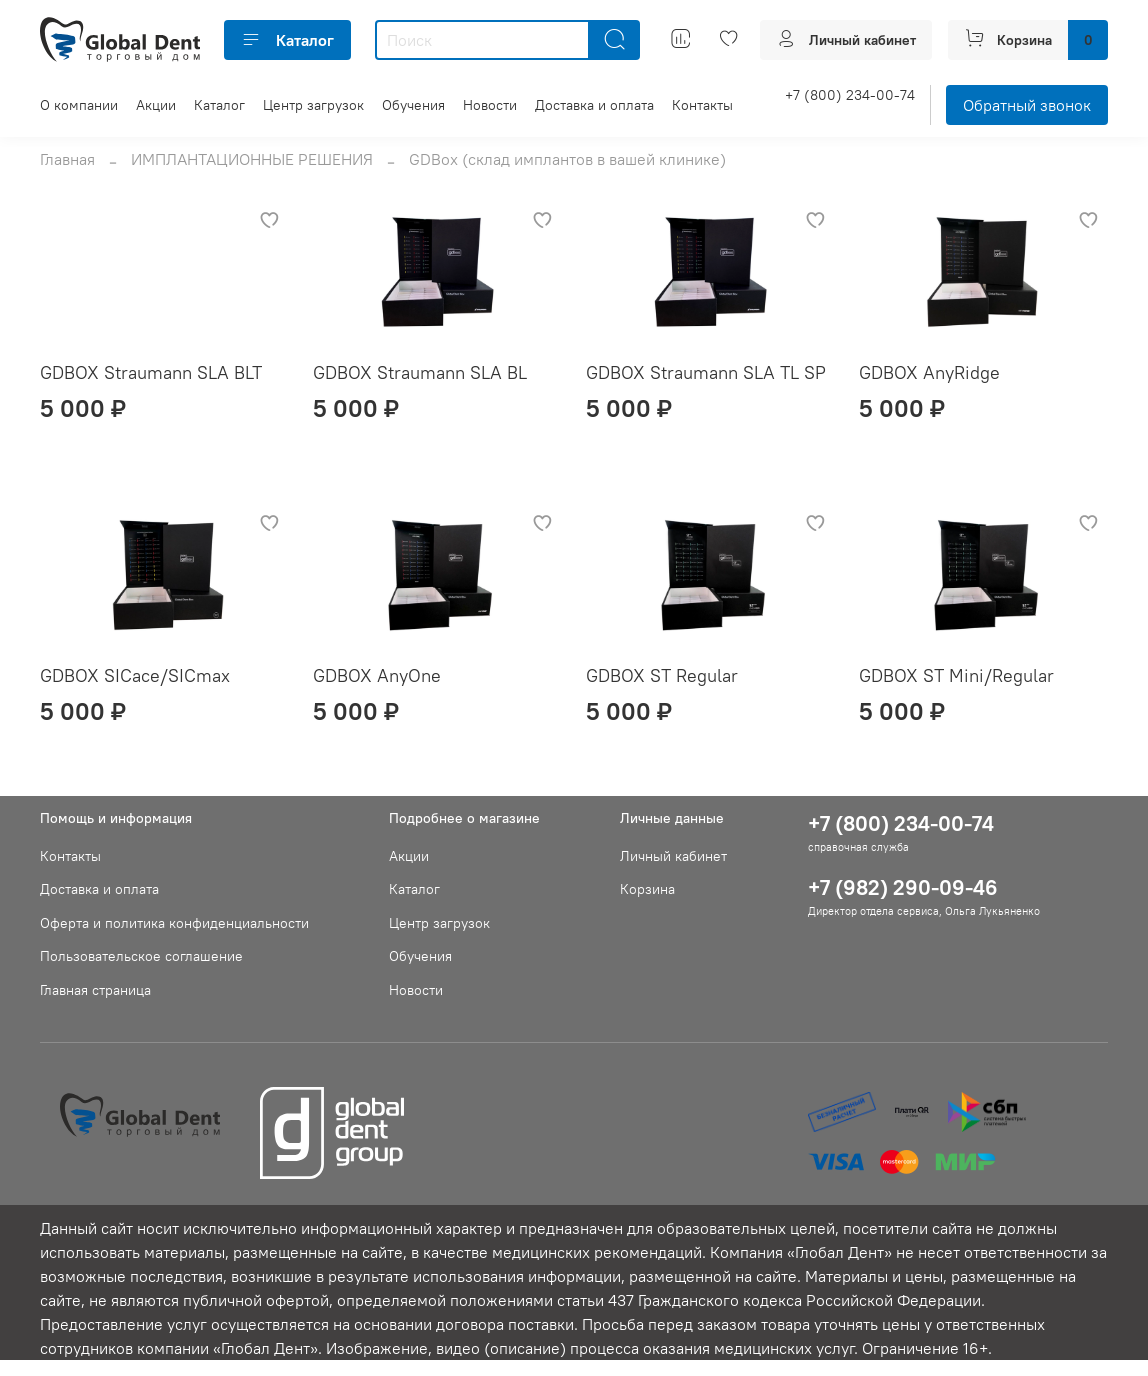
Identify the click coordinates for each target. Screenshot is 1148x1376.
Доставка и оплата (594, 105)
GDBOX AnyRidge (929, 372)
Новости (490, 105)
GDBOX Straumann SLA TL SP (706, 372)
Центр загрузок (313, 105)
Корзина (647, 889)
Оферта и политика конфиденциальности (174, 923)
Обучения (413, 105)
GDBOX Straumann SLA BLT (151, 372)
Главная (67, 159)
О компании (79, 105)
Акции (156, 105)
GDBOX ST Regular (662, 675)
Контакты (702, 105)
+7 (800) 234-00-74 (850, 95)
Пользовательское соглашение (141, 956)
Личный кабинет (673, 856)
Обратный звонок (1027, 105)
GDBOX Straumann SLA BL (420, 372)
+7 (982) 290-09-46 (903, 887)
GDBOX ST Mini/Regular (956, 675)
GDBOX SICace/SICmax (135, 675)
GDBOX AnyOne (377, 675)
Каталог (287, 40)
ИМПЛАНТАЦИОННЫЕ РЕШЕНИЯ (252, 159)
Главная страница (95, 990)
